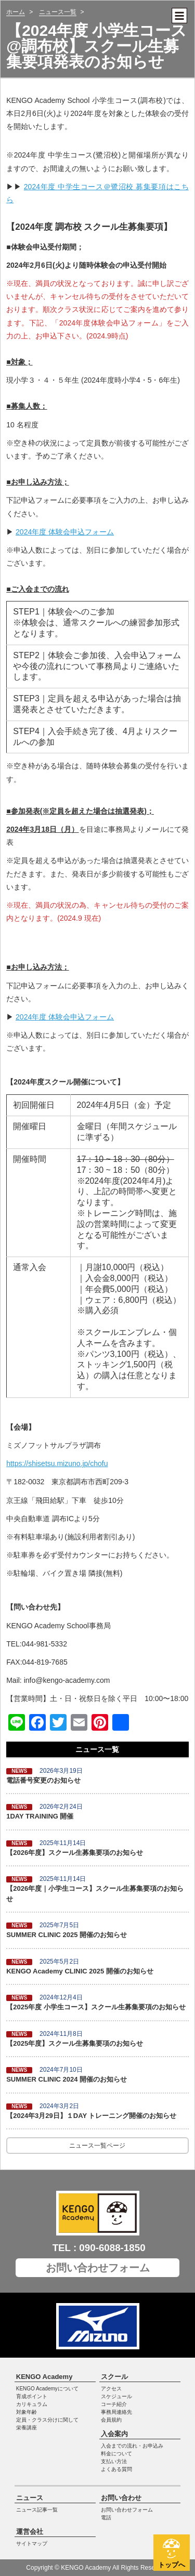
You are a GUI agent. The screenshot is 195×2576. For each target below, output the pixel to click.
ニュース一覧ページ (97, 2145)
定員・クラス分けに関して (47, 2420)
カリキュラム (31, 2404)
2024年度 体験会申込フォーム (65, 532)
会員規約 (111, 2420)
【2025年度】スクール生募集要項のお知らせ (74, 2043)
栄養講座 (26, 2427)
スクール (114, 2377)
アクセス (111, 2388)
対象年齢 (26, 2412)
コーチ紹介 (114, 2404)
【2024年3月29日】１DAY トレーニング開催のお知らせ (91, 2116)
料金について (116, 2453)
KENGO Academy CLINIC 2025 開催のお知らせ (79, 1971)
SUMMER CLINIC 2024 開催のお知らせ (66, 2079)
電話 (106, 2517)
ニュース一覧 (57, 12)
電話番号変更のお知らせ (43, 1780)
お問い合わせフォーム (98, 2267)
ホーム (15, 12)
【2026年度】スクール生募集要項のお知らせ (74, 1852)
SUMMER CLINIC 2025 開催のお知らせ (66, 1935)
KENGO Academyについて (47, 2388)
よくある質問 (116, 2469)
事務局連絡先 (116, 2412)
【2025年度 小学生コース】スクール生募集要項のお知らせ (96, 2007)
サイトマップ (31, 2543)
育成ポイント (31, 2396)
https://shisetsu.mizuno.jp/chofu (57, 1463)
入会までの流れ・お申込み (132, 2446)
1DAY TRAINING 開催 (39, 1816)
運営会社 (29, 2531)
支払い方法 (114, 2461)
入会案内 (114, 2434)
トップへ (171, 2565)
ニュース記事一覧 (37, 2510)
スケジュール (116, 2396)
